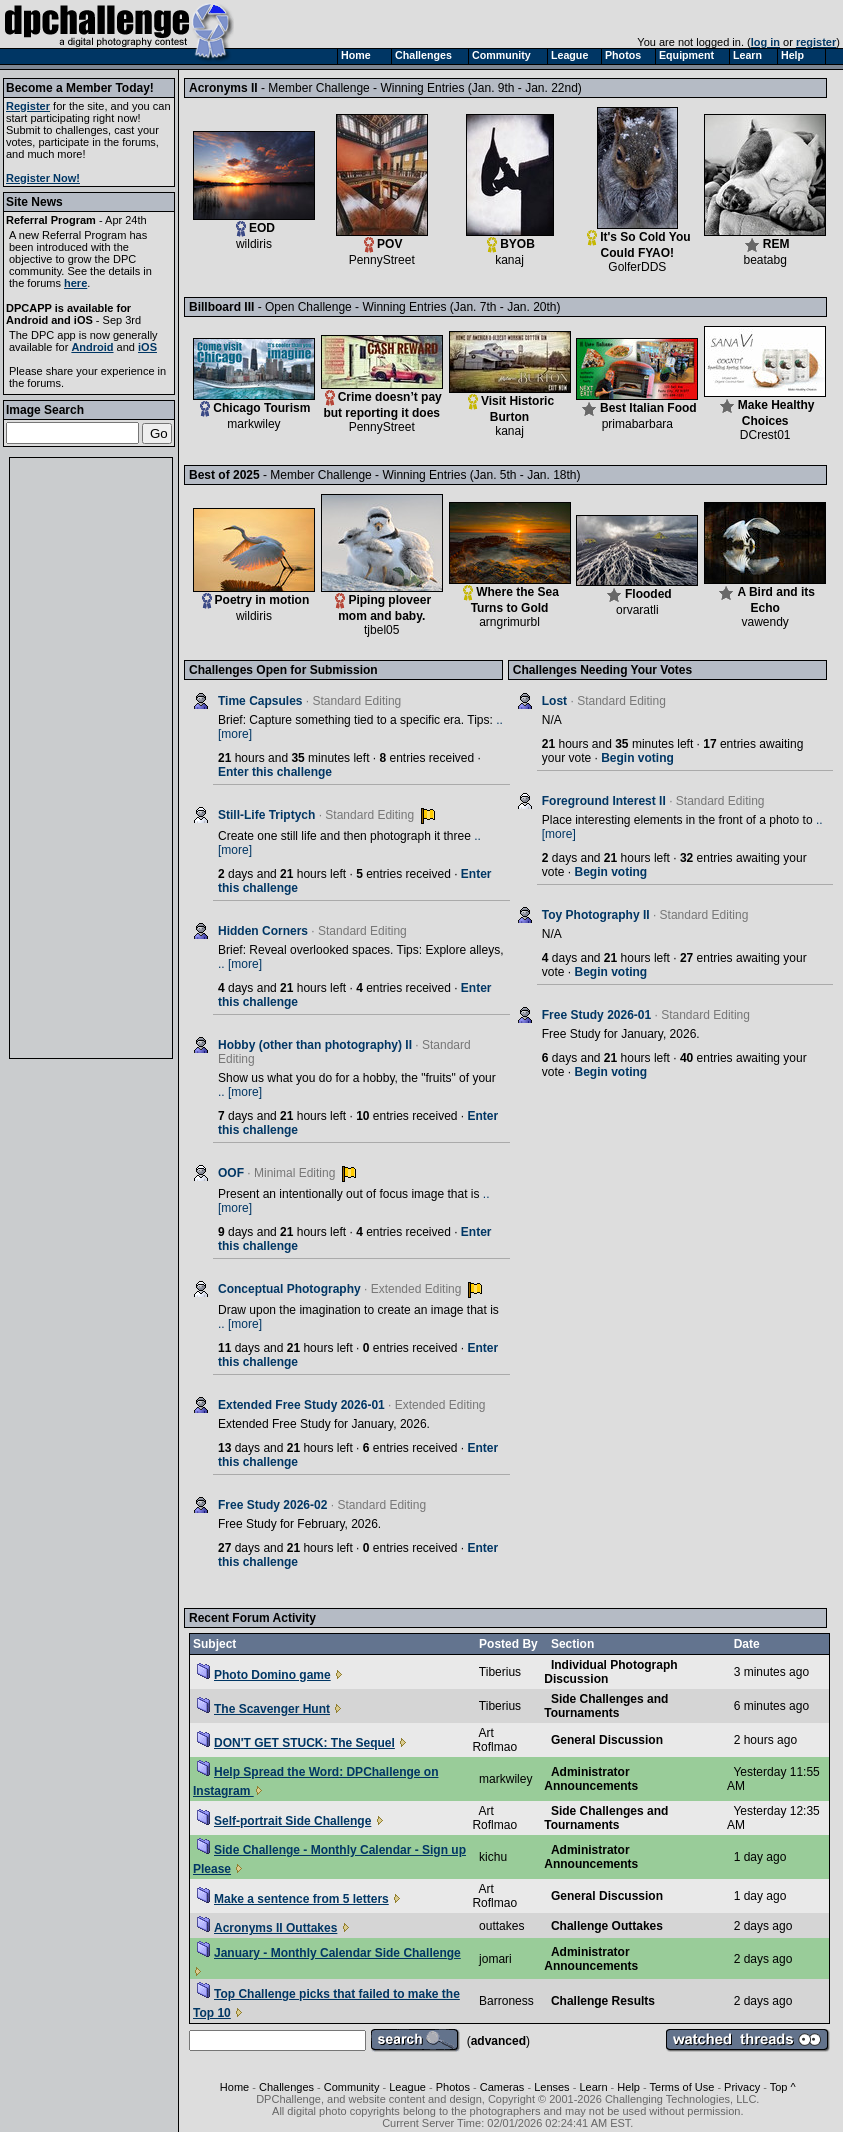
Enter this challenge (275, 772)
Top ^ (783, 2087)
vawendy (764, 622)
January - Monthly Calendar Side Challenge (329, 1953)
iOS (147, 347)
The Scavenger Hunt (263, 1709)
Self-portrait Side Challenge (284, 1821)
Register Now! (43, 178)
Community (352, 2087)
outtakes (501, 1926)
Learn (593, 2087)
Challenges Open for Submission (283, 670)
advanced (498, 2041)
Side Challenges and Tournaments (606, 1706)
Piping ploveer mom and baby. (382, 602)
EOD (254, 222)
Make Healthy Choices (765, 407)
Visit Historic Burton (510, 403)
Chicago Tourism (254, 402)
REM (765, 238)
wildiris (254, 244)
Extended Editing (416, 1289)
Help (628, 2087)
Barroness (506, 2001)
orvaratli (637, 610)
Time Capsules (260, 701)
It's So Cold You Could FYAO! (638, 239)
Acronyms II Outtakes (267, 1928)
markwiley (253, 424)
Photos (453, 2087)
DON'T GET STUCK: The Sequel (296, 1743)
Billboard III (317, 307)
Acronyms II (326, 88)
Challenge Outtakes (607, 1926)
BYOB (510, 238)
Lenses (551, 2087)
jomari (495, 1959)
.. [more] (240, 964)
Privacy (742, 2087)
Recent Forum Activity (252, 1618)
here (75, 283)
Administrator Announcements (591, 1779)
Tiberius (500, 1672)
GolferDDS (637, 267)
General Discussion (607, 1740)
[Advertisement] (91, 758)
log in (765, 42)
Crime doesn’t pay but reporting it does (382, 399)
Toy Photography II (596, 915)
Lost (554, 701)
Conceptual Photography (289, 1289)
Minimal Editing (294, 1173)
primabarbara (637, 424)
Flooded (637, 588)
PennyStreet (382, 260)
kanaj (509, 260)
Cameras (502, 2087)
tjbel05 (381, 630)
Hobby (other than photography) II (315, 1045)
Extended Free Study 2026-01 (301, 1405)
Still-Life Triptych (266, 815)
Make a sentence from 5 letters (293, 1899)
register (816, 42)
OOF (231, 1173)
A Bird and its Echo (765, 594)
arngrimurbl (509, 622)
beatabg (764, 260)
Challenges (286, 2087)
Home (234, 2087)
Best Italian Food (637, 402)
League (407, 2087)
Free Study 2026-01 (596, 1015)
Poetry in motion (254, 594)
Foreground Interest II (604, 801)
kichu (493, 1857)
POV (382, 238)
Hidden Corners (263, 931)
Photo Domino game (264, 1675)
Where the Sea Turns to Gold (510, 594)
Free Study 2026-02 (272, 1505)
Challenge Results (603, 2001)
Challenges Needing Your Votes (602, 670)
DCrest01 (765, 435)
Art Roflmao (494, 1740)
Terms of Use (682, 2087)
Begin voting (637, 758)
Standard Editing (357, 701)
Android (92, 347)
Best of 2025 (327, 475)
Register (28, 106)
